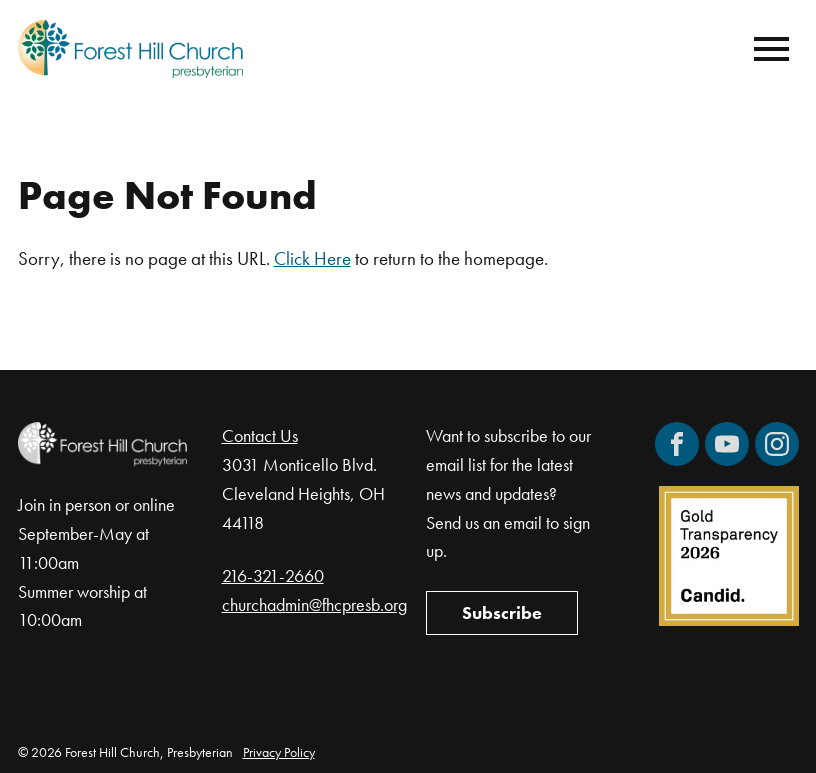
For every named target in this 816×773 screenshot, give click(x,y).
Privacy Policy (279, 752)
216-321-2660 (273, 575)
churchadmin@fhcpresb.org (314, 604)
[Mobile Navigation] (767, 49)
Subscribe (502, 612)
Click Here (312, 258)
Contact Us (260, 435)
